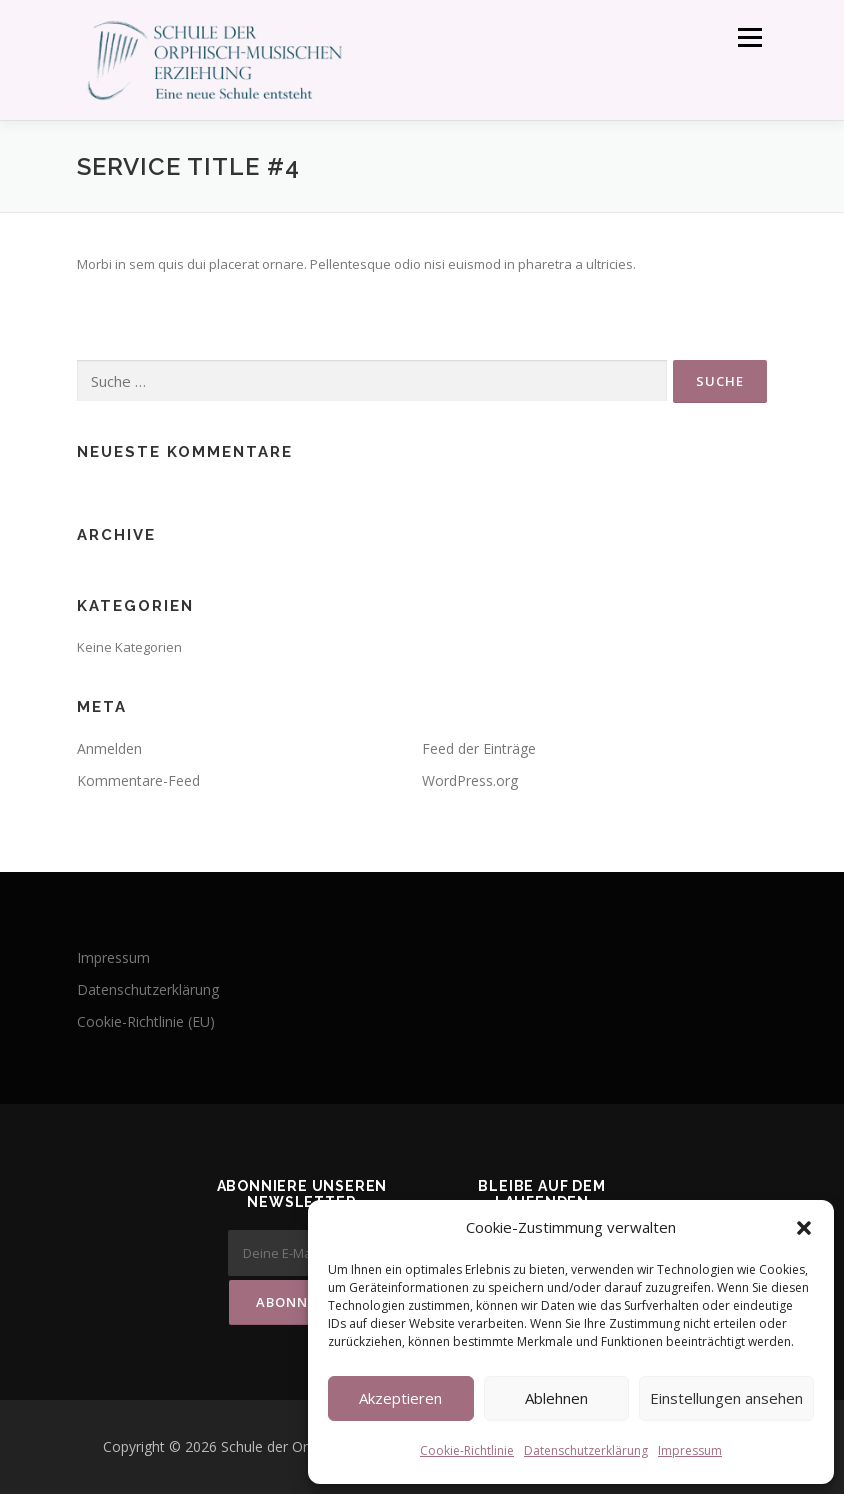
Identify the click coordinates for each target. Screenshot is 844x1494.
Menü (749, 37)
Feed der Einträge (479, 748)
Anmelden (109, 748)
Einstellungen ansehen (726, 1398)
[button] (804, 1228)
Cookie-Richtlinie (467, 1450)
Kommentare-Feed (138, 780)
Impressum (690, 1450)
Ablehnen (556, 1398)
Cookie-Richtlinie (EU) (146, 1021)
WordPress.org (470, 780)
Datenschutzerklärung (586, 1450)
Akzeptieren (400, 1398)
